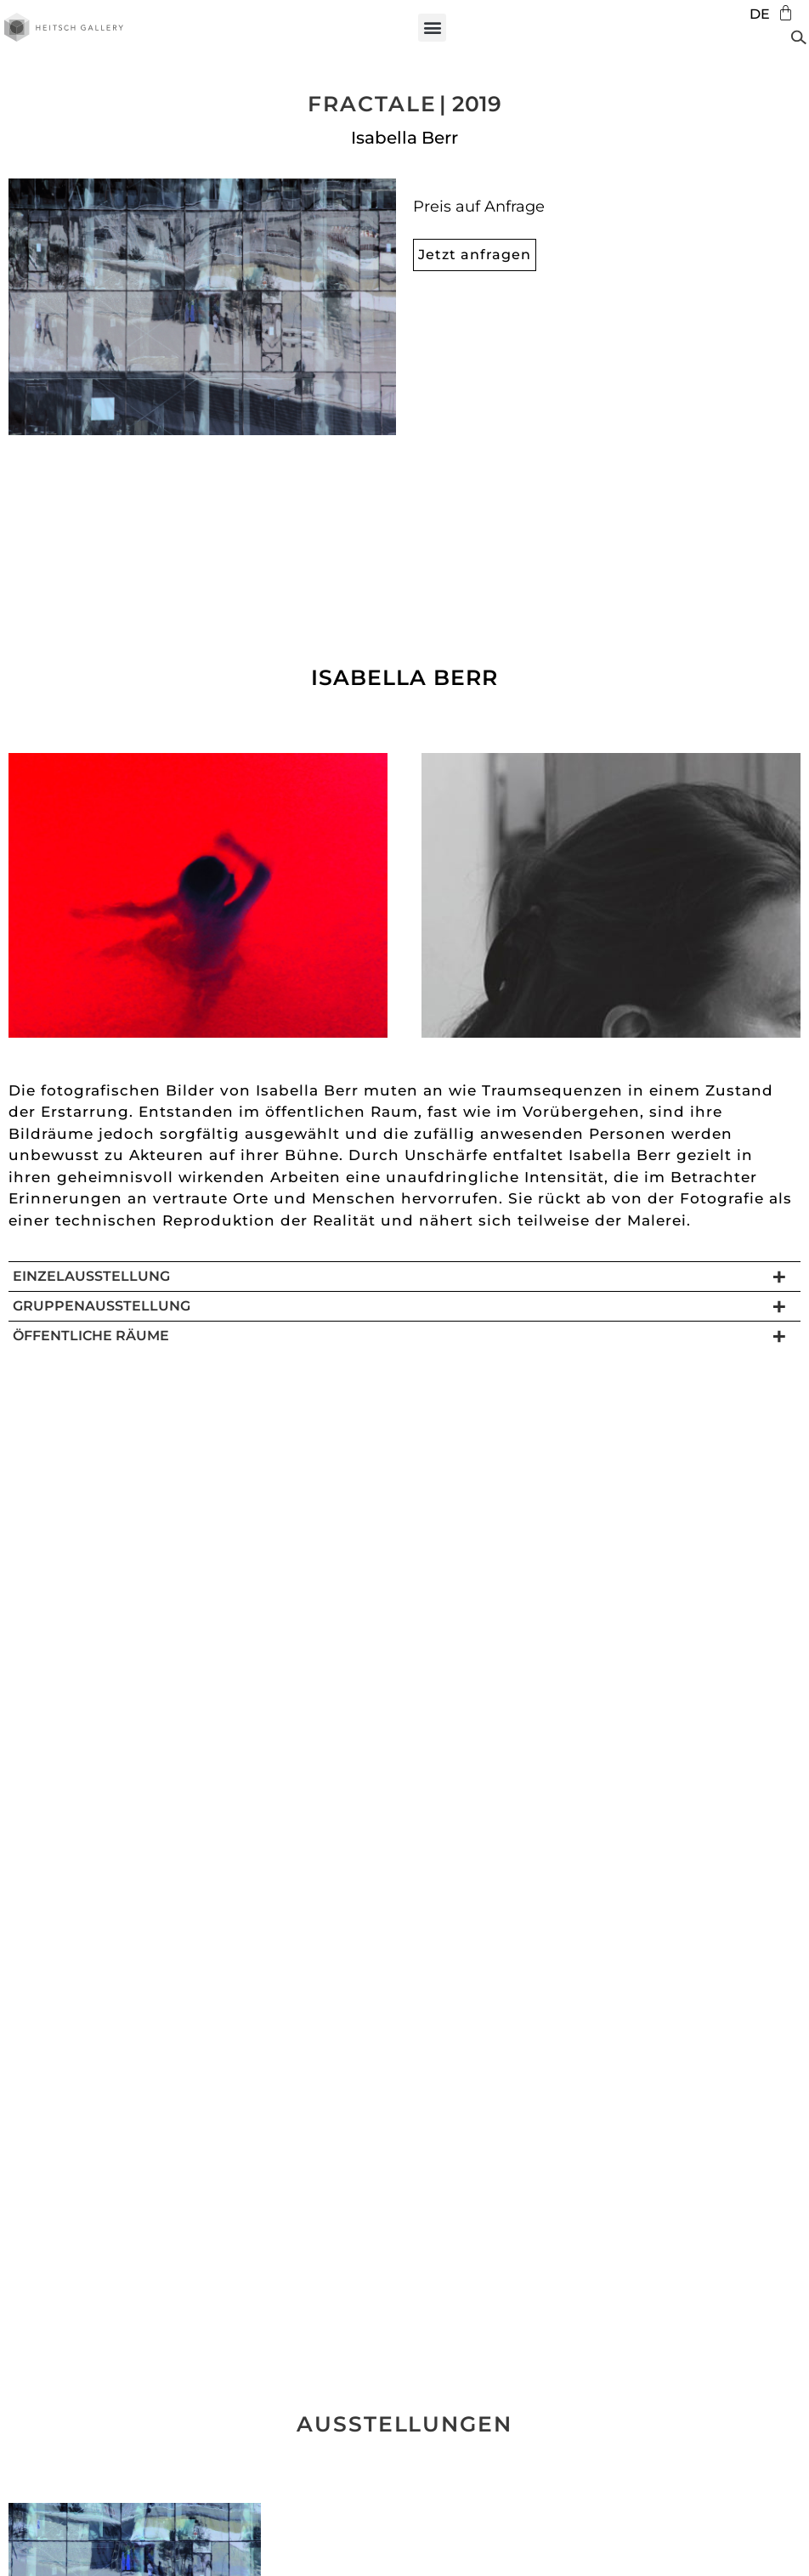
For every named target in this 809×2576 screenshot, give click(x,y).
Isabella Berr (404, 137)
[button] (432, 28)
